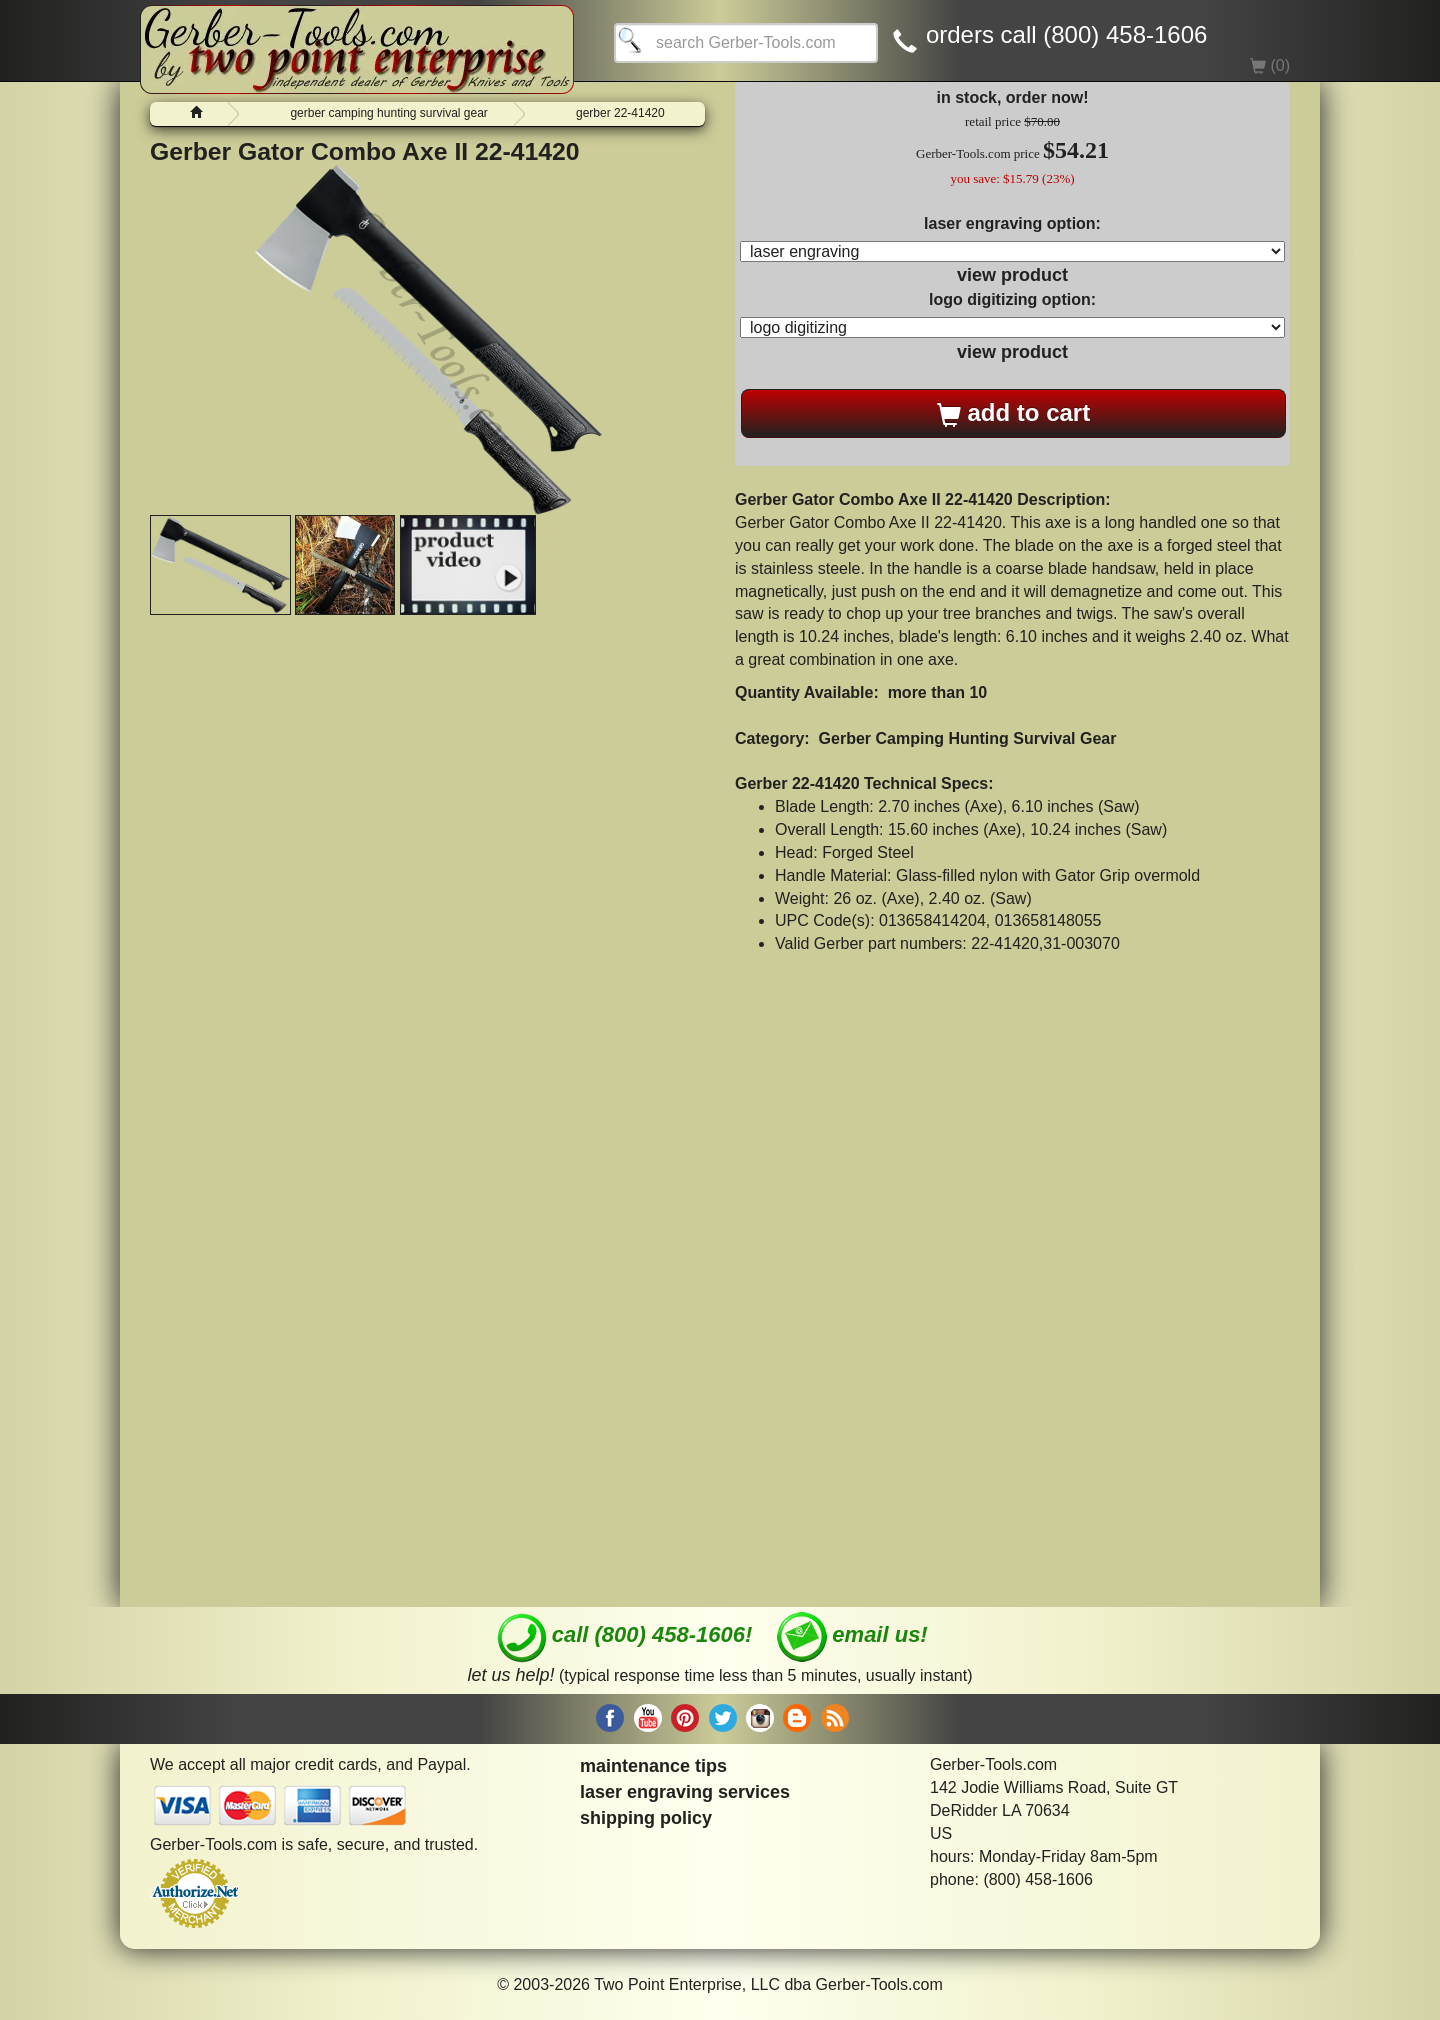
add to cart (1013, 413)
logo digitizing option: (1012, 299)
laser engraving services (685, 1792)
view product (1012, 275)
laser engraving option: (1012, 223)
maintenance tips (653, 1766)
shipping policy (646, 1818)
